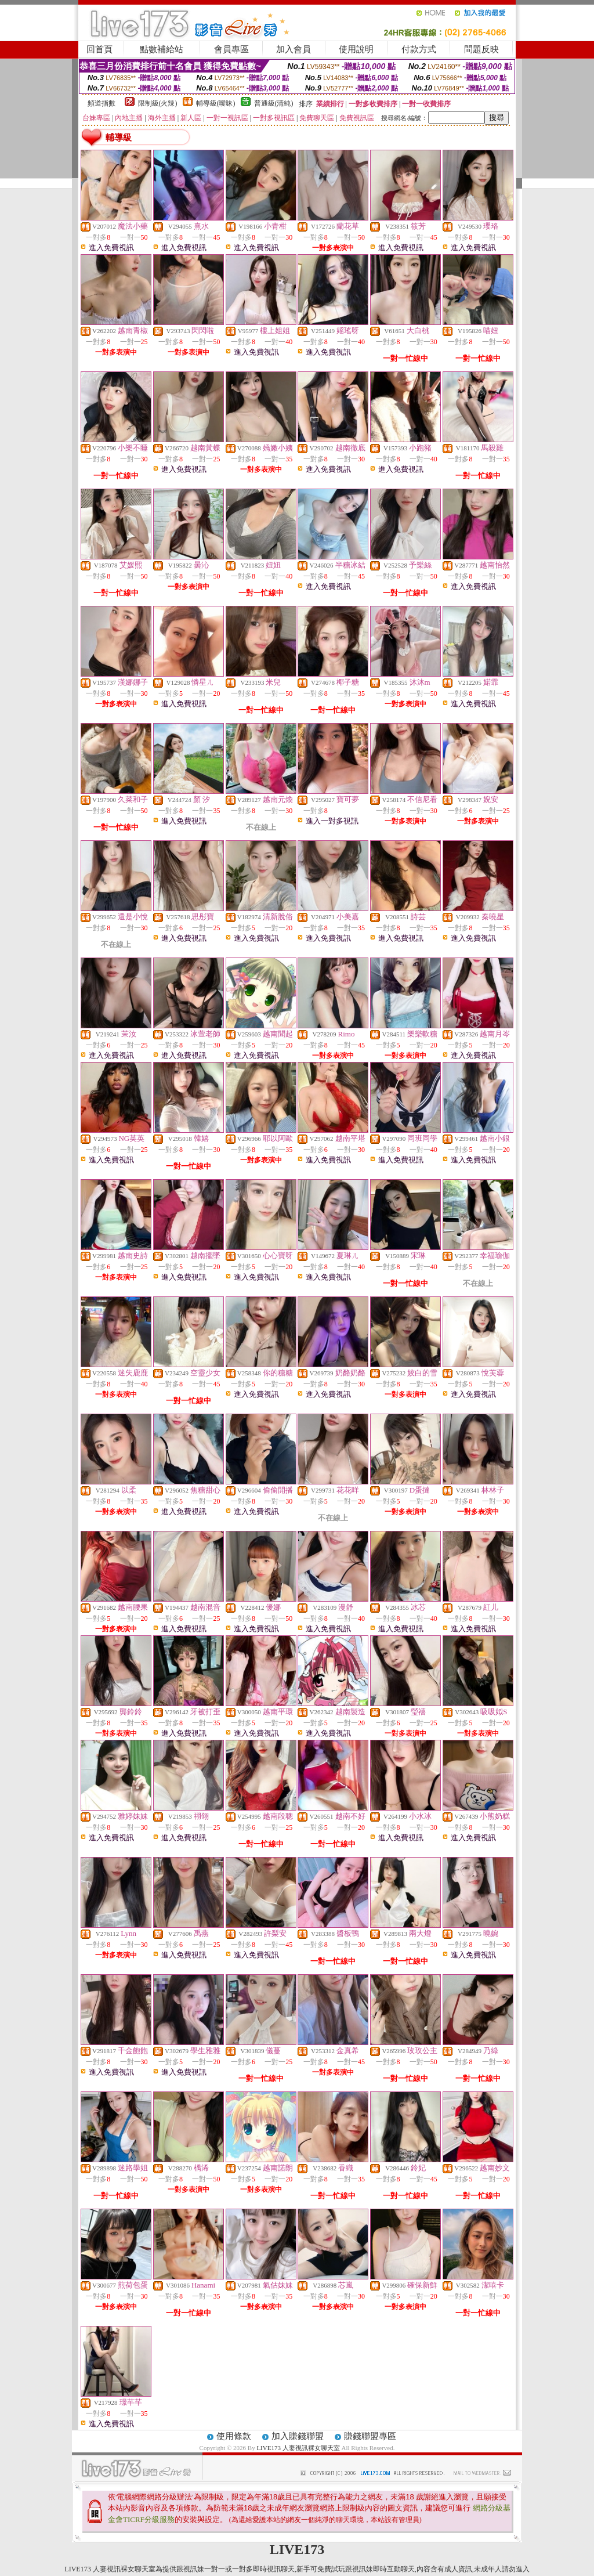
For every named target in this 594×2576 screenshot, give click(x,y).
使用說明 (356, 49)
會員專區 (231, 49)
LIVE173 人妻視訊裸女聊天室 (297, 2447)
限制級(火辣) (158, 103)
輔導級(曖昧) (216, 103)
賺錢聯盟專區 (370, 2436)
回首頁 (99, 49)
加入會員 (293, 49)
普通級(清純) (274, 103)
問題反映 (481, 49)
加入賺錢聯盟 (297, 2436)
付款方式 (418, 49)
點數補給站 (161, 49)
